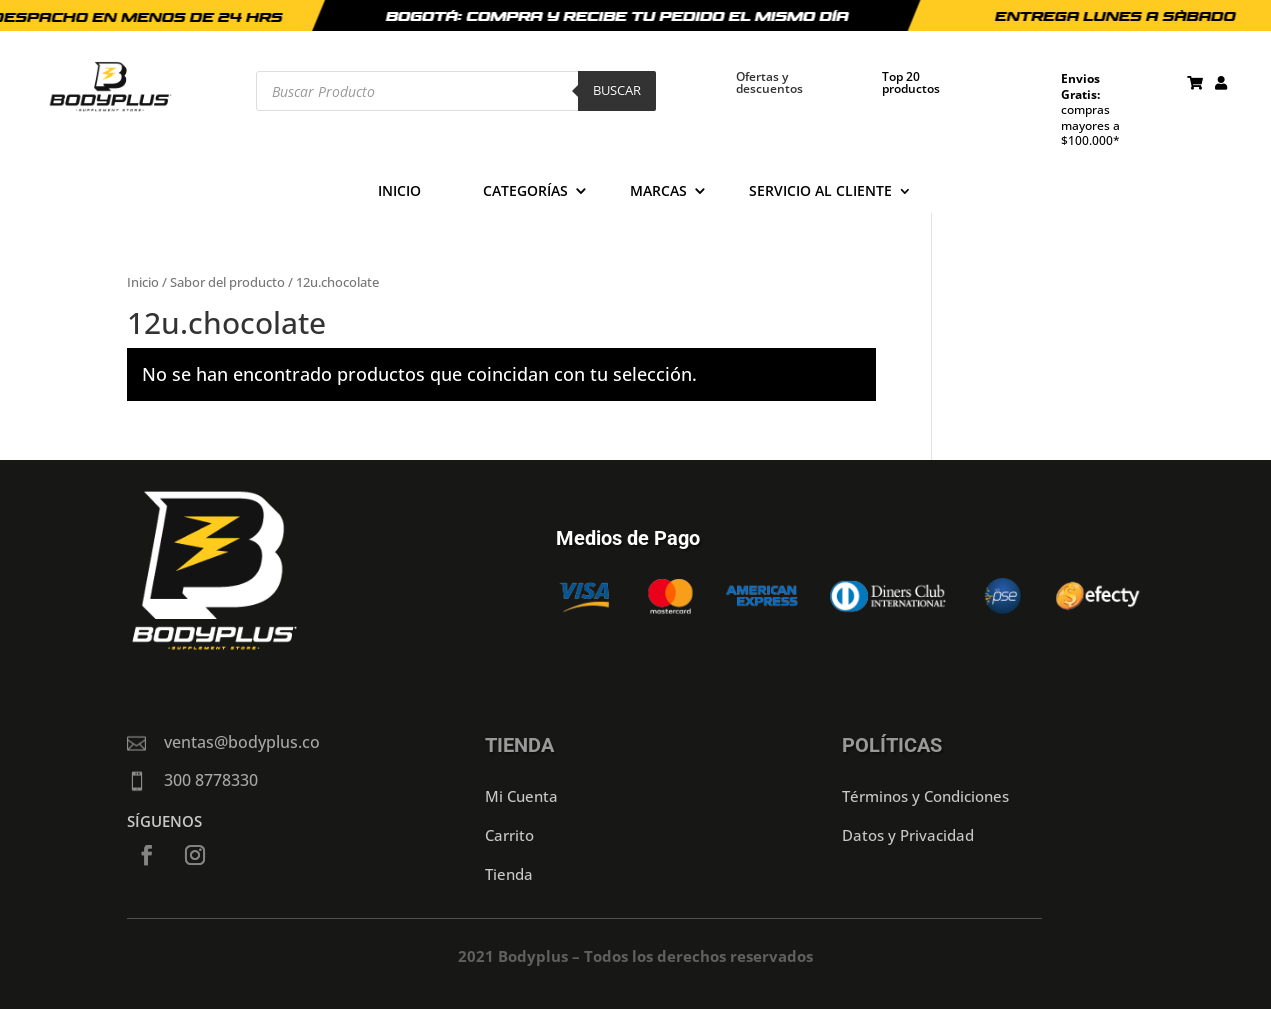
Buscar (617, 90)
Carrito (509, 835)
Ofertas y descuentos (769, 82)
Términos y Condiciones (925, 796)
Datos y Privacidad (908, 835)
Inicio (399, 192)
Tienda (509, 874)
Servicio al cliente (820, 192)
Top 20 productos (911, 82)
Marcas (658, 192)
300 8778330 (211, 780)
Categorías (525, 192)
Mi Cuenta (521, 796)
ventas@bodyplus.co (242, 742)
